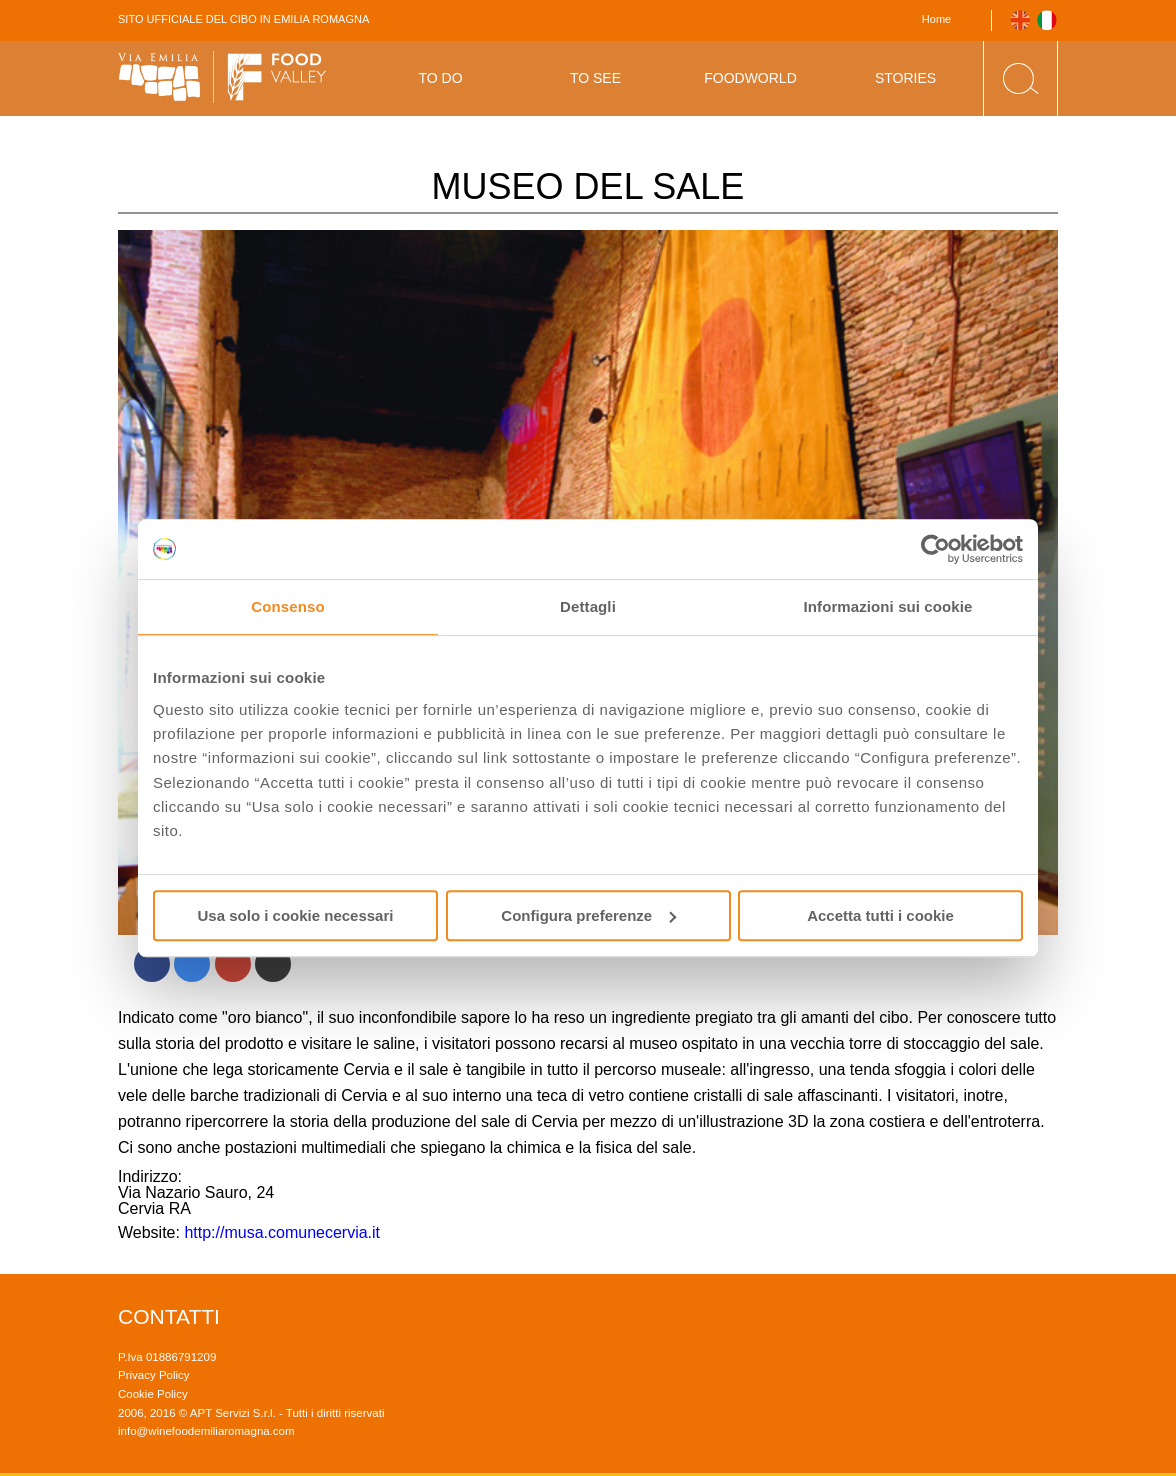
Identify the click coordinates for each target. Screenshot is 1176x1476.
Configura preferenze (588, 915)
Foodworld (750, 78)
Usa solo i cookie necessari (296, 915)
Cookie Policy (153, 1394)
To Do (440, 78)
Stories (905, 78)
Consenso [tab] (287, 606)
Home (936, 19)
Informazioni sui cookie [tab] (888, 606)
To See (595, 78)
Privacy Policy (154, 1375)
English (1020, 20)
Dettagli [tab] (588, 606)
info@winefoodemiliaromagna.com (206, 1431)
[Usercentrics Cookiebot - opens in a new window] (935, 549)
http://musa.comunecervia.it (282, 1232)
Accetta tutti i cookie (880, 915)
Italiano (1047, 20)
